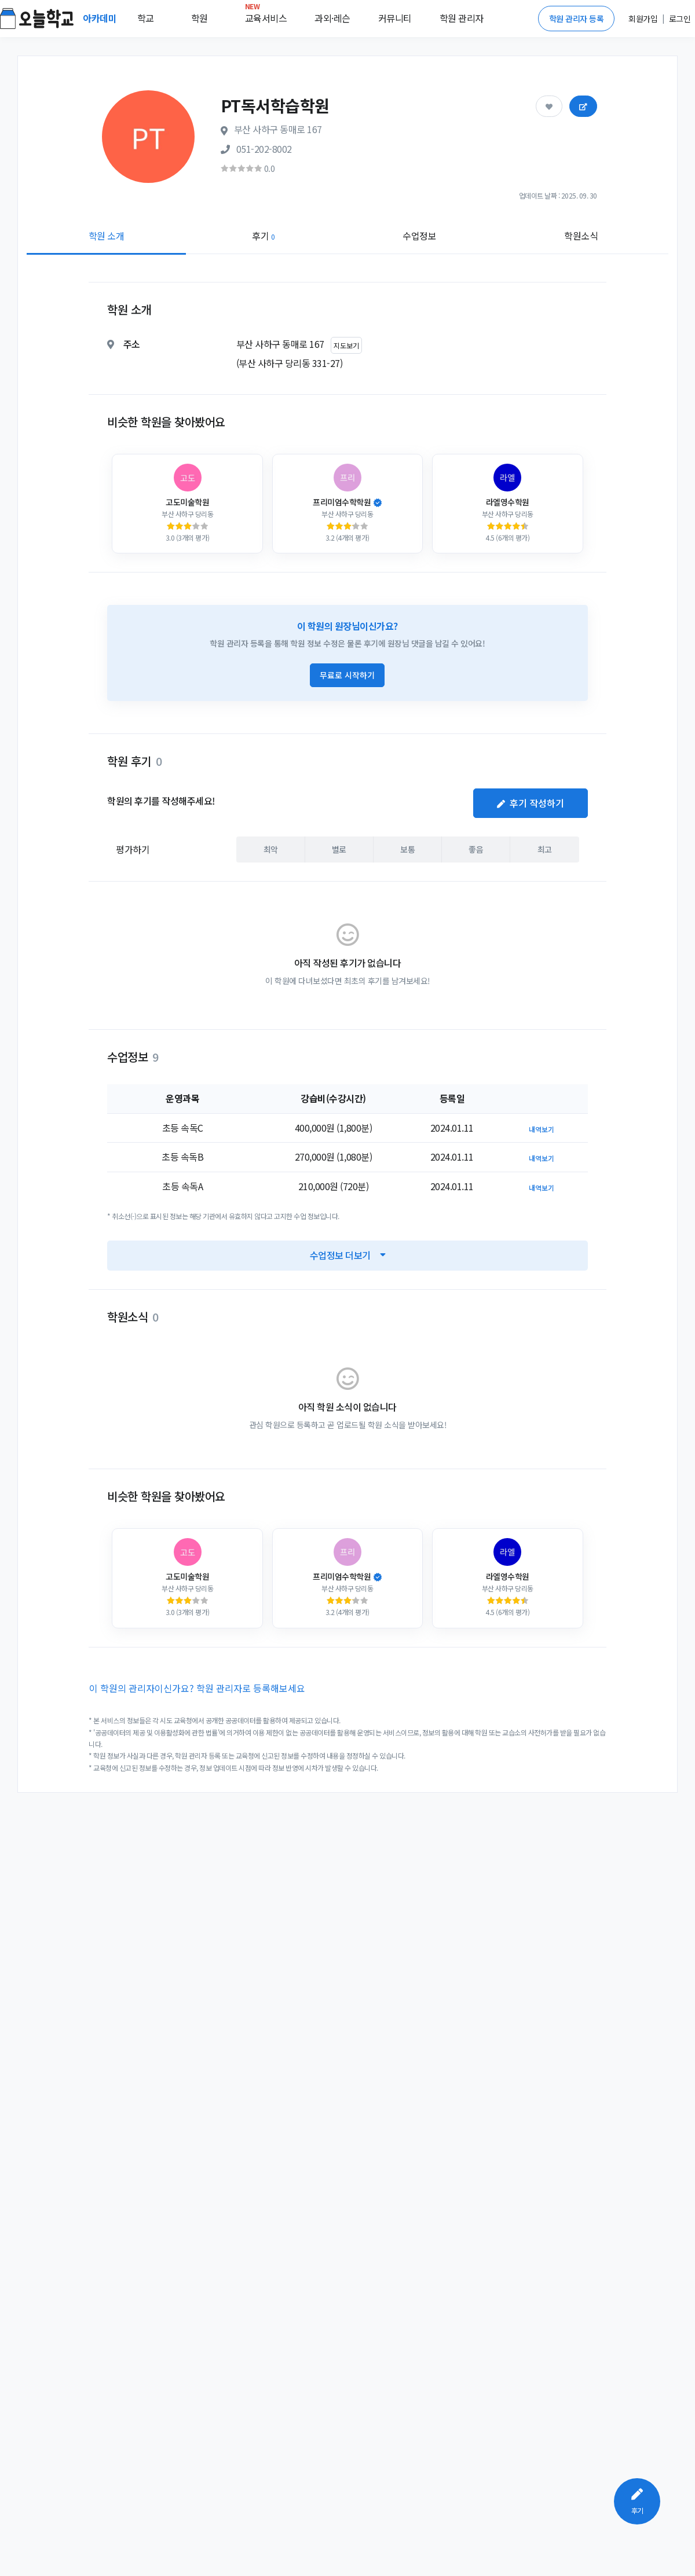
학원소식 (581, 236)
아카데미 (101, 18)
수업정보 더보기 (348, 1255)
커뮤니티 (395, 18)
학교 (145, 18)
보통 (407, 849)
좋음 (476, 849)
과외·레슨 (332, 18)
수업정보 (419, 236)
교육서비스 (266, 15)
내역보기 (541, 1129)
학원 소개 (107, 236)
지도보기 (346, 345)
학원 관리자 (462, 18)
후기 (263, 236)
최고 (544, 849)
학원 (199, 18)
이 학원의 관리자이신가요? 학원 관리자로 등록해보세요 (197, 1688)
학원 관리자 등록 (576, 18)
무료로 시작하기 (347, 675)
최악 (271, 849)
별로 (339, 849)
